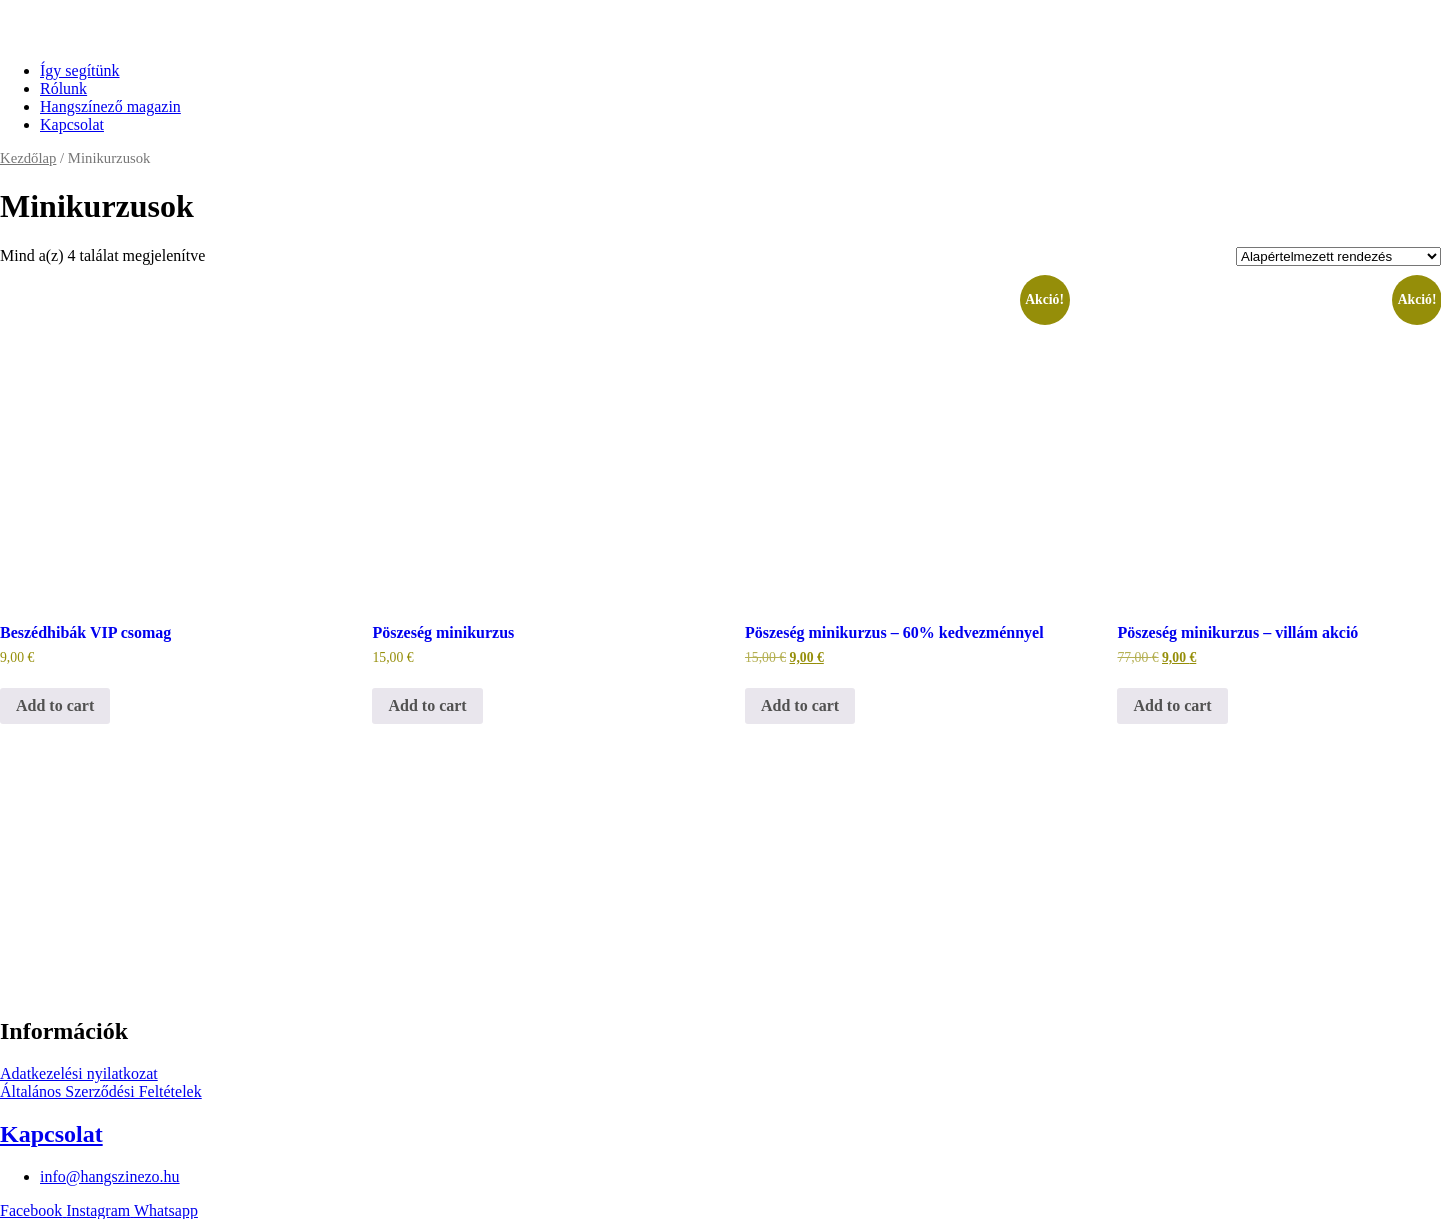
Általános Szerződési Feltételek (101, 1091)
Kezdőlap (28, 158)
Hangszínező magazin (110, 106)
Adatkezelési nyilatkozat (79, 1073)
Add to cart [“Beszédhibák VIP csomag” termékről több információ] (55, 705)
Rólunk (63, 88)
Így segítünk (80, 70)
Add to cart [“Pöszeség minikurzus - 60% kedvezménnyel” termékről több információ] (800, 705)
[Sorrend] (1338, 256)
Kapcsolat (72, 124)
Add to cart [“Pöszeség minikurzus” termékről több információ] (427, 705)
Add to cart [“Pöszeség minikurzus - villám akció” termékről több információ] (1172, 705)
